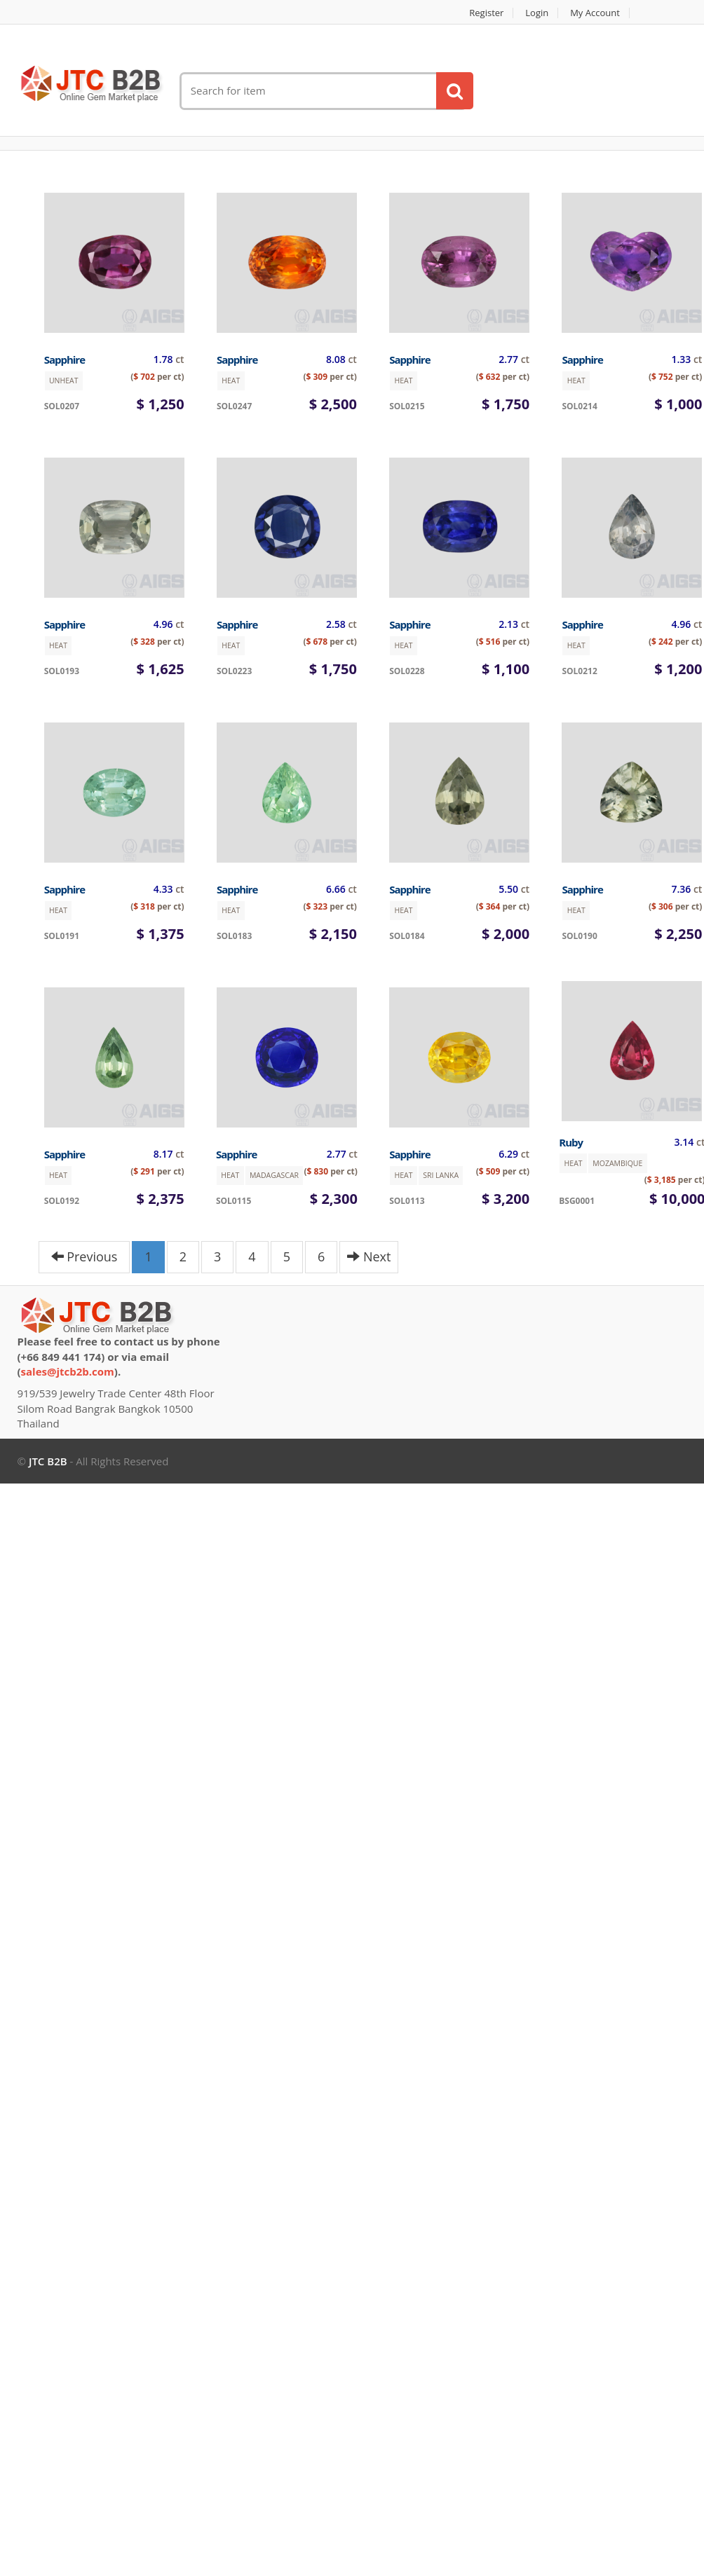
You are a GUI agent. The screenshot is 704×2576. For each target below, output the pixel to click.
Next (369, 1256)
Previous (84, 1256)
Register (486, 13)
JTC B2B (48, 1461)
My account (595, 13)
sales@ (67, 1371)
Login (536, 13)
